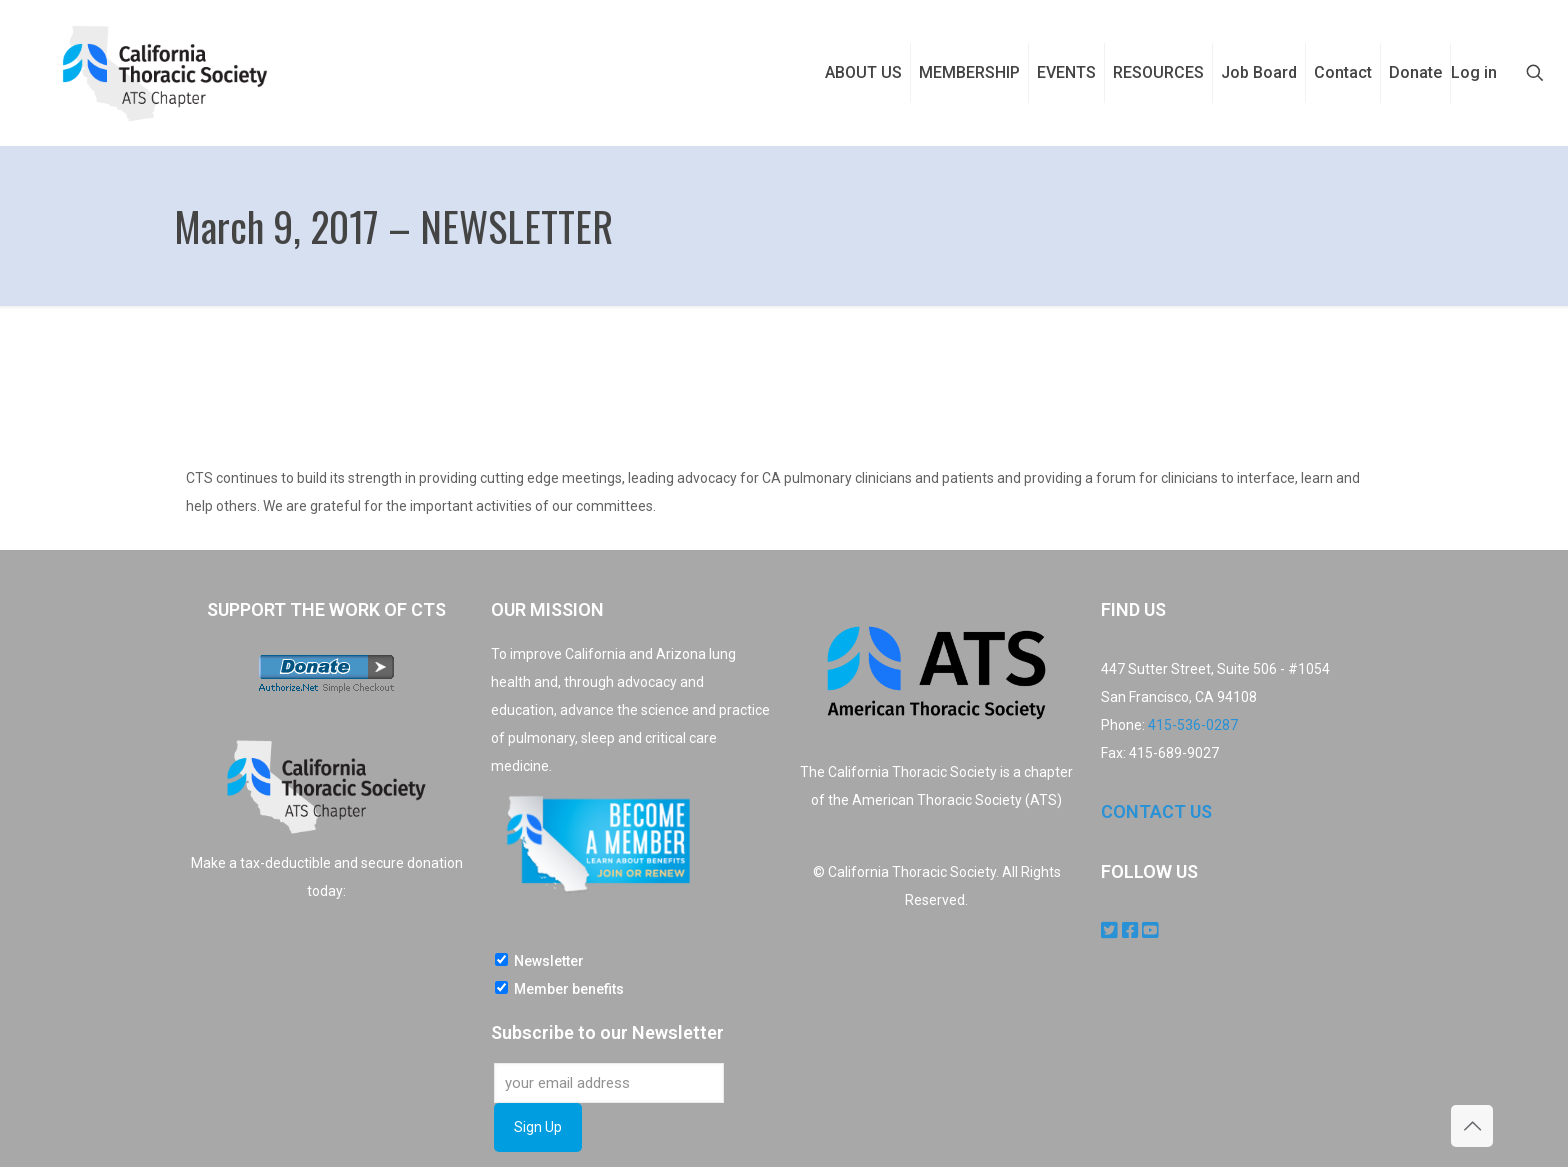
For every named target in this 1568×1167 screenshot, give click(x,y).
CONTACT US (1156, 811)
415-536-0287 (1193, 725)
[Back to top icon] (1472, 1126)
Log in (1474, 72)
